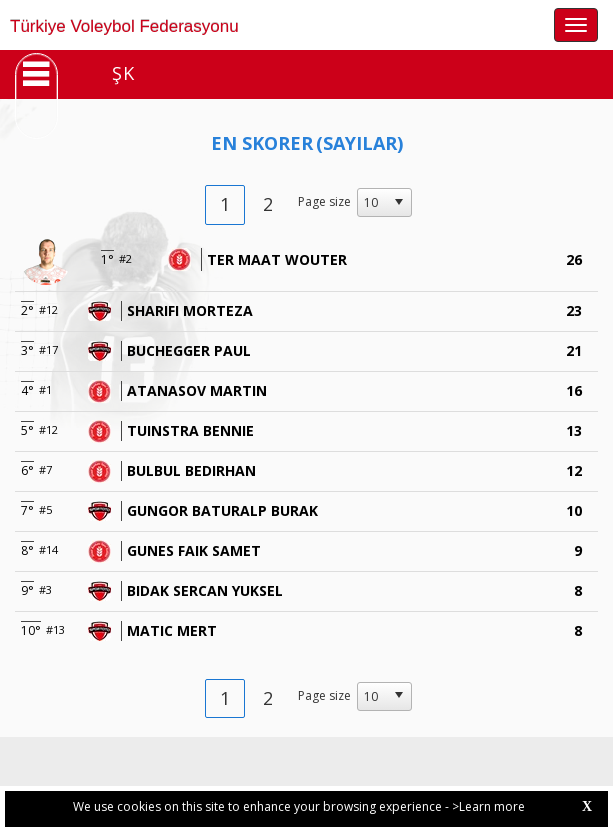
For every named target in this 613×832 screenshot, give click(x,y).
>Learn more (488, 806)
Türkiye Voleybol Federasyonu (124, 26)
